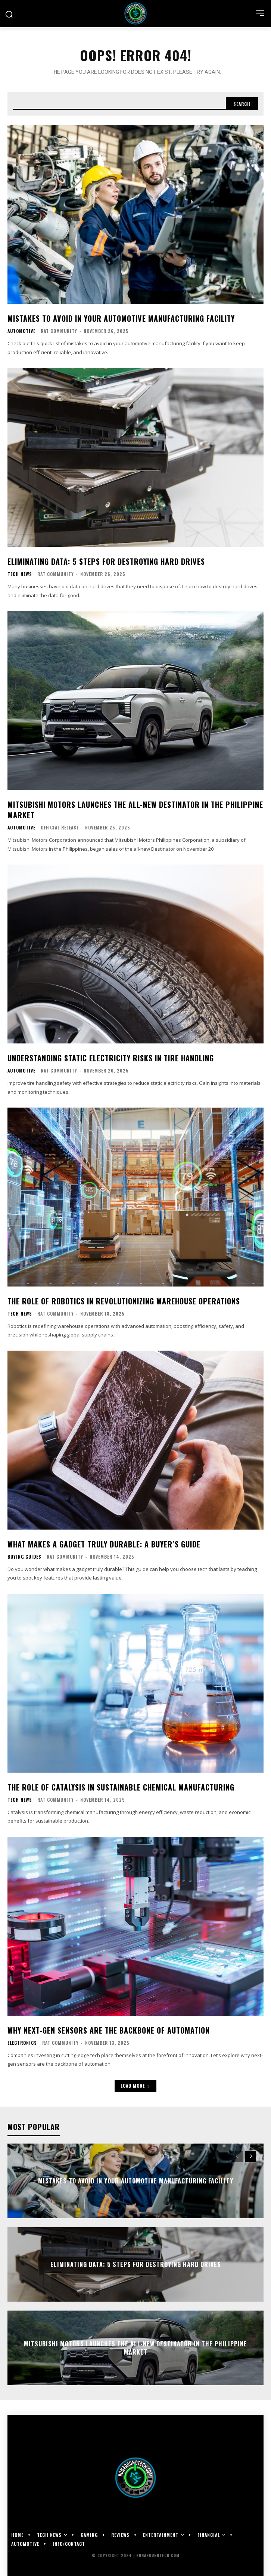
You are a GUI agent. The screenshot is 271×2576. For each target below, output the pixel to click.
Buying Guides (24, 1557)
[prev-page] (237, 2156)
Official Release (60, 827)
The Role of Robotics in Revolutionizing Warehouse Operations (123, 1301)
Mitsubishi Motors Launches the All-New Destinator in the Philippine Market (135, 810)
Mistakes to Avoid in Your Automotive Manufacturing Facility (121, 318)
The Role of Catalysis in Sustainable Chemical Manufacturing (120, 1787)
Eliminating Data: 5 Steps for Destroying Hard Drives (106, 561)
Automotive (21, 331)
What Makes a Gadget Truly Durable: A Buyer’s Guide (103, 1544)
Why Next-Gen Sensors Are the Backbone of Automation (108, 2030)
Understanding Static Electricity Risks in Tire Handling (110, 1058)
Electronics (22, 2043)
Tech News (19, 574)
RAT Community (59, 331)
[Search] (242, 103)
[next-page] (250, 2156)
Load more (135, 2085)
